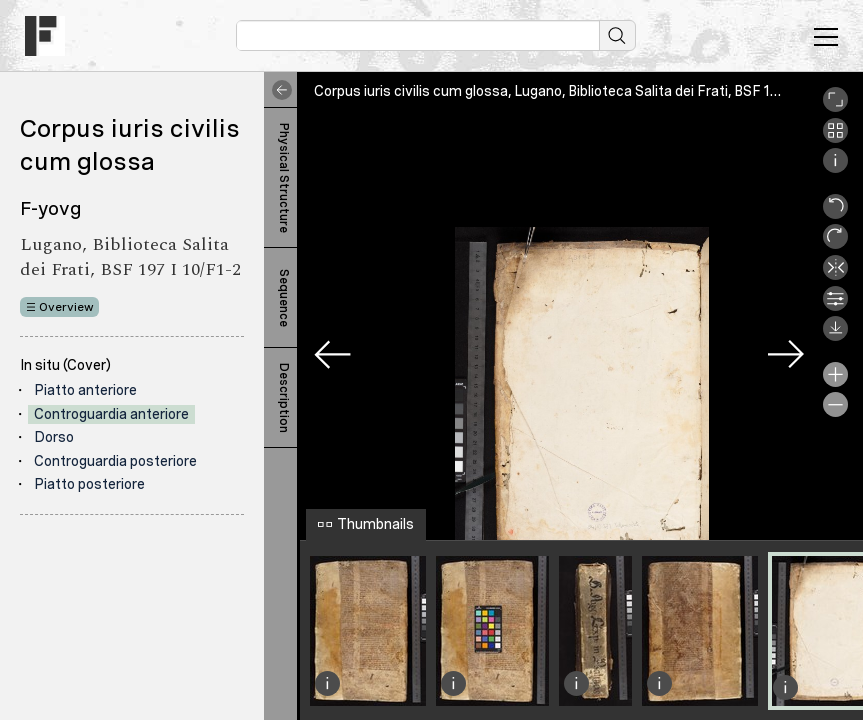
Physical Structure (284, 178)
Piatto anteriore (85, 390)
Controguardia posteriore (115, 461)
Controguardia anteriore (111, 414)
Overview (66, 307)
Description (284, 398)
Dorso (54, 437)
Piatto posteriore (89, 484)
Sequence (284, 298)
